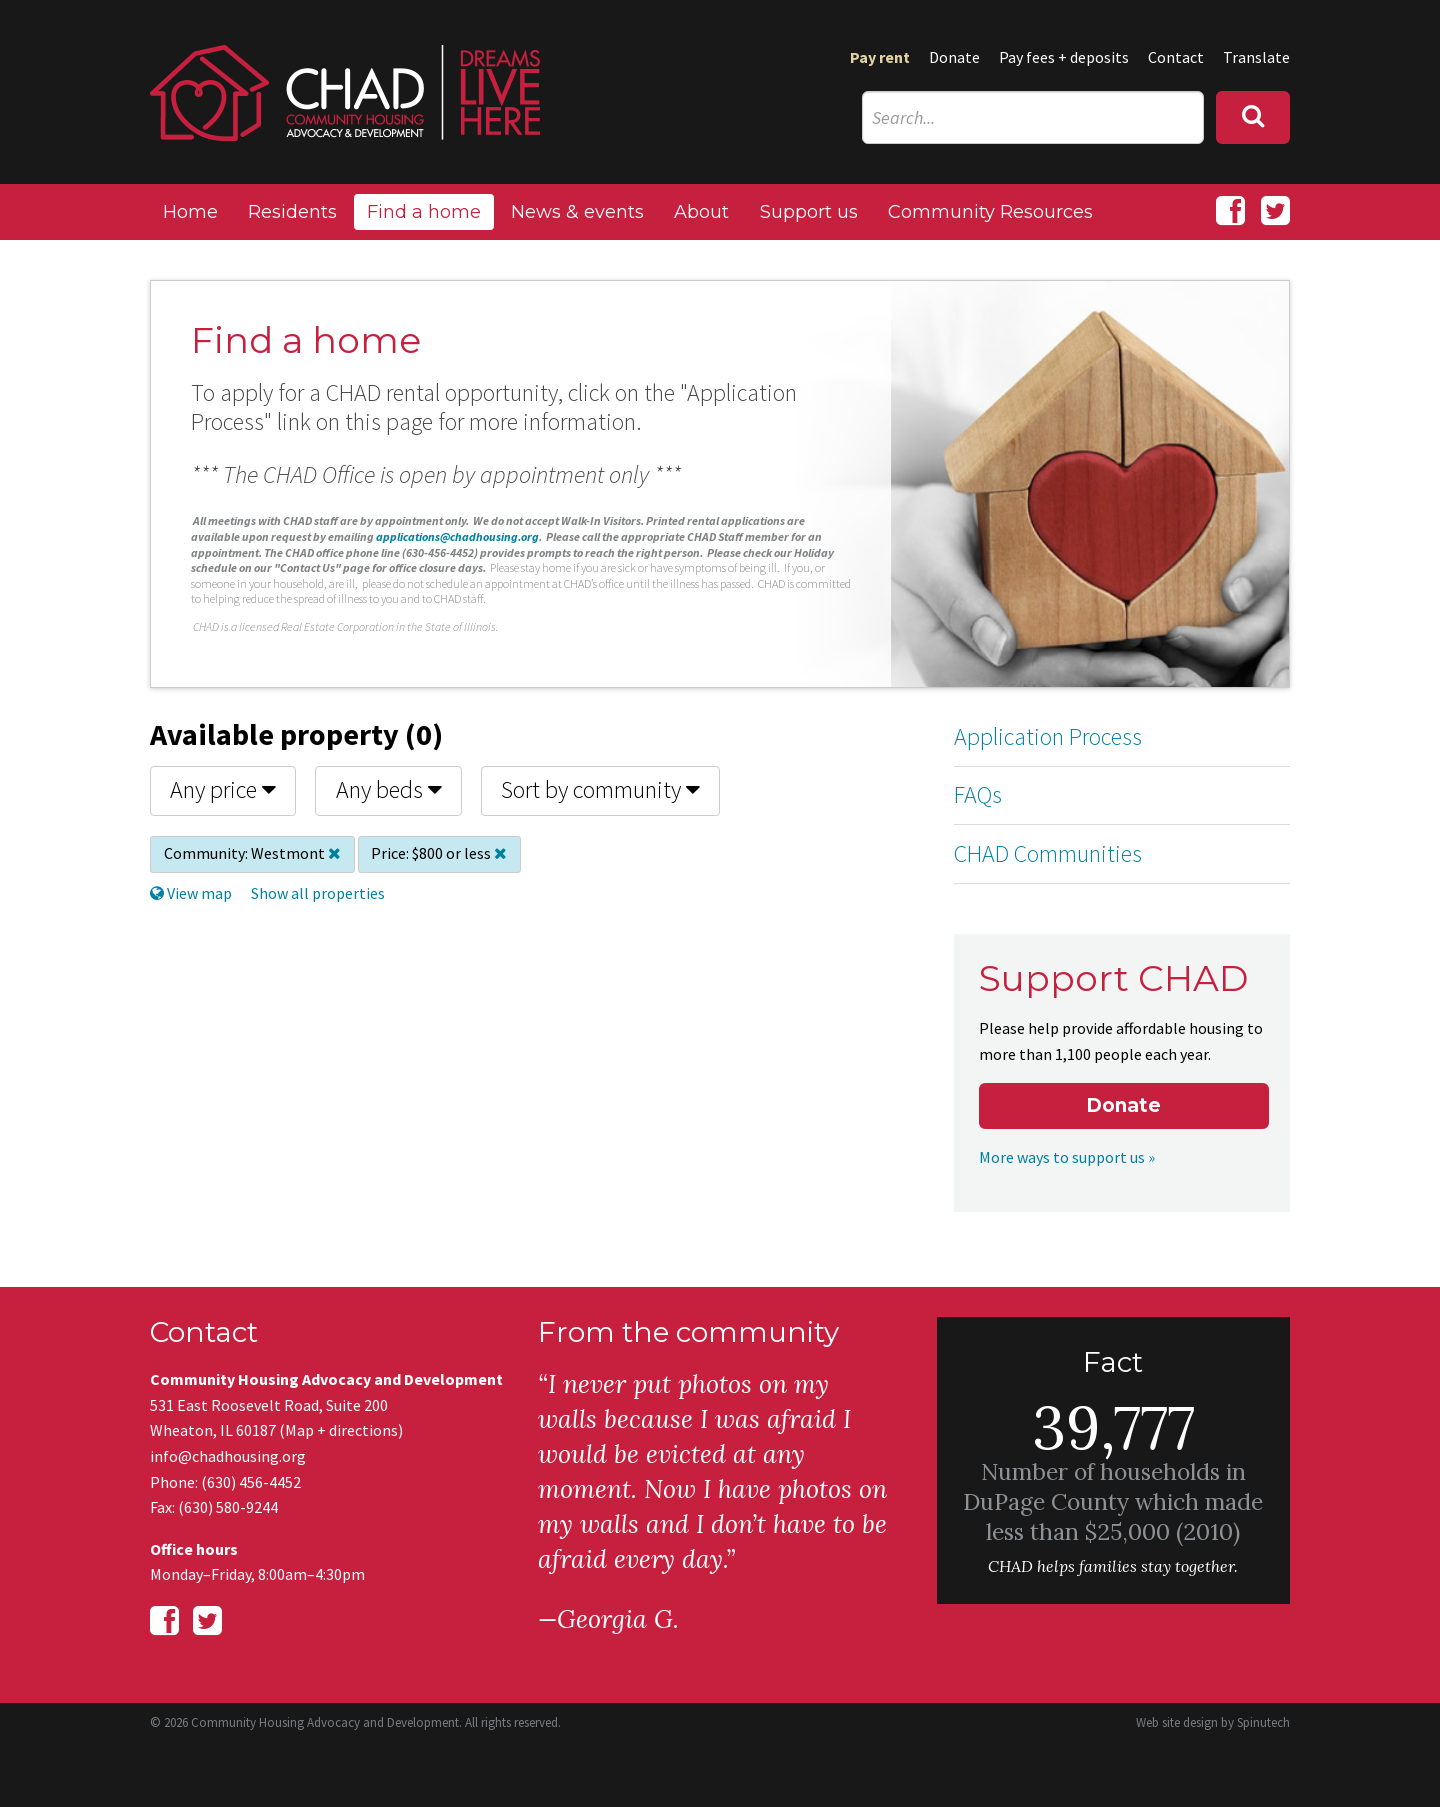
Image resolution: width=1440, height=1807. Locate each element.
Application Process (1048, 736)
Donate (954, 57)
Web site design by (1213, 1722)
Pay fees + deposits (1064, 57)
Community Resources (990, 212)
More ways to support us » (1067, 1157)
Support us (809, 212)
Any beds (389, 789)
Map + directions (341, 1430)
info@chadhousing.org (228, 1456)
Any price (223, 789)
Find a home (424, 212)
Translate (1256, 57)
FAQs (978, 794)
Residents (292, 212)
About (701, 212)
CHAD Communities (1048, 853)
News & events (577, 212)
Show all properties (318, 893)
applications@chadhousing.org (457, 536)
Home (190, 212)
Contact (1176, 57)
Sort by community (600, 789)
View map (191, 893)
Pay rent (880, 57)
